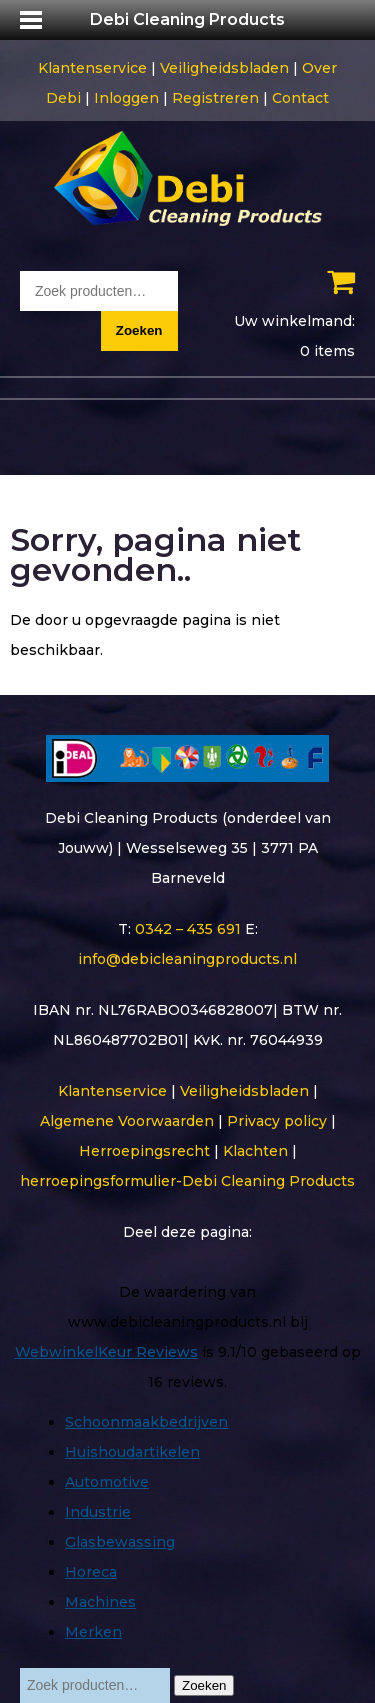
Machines (100, 1602)
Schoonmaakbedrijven (146, 1422)
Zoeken (139, 330)
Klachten (255, 1151)
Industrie (98, 1512)
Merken (93, 1632)
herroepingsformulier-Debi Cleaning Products (187, 1181)
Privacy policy (277, 1121)
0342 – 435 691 (188, 929)
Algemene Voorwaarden (127, 1121)
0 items (327, 351)
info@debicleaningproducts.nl (187, 959)
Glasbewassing (120, 1542)
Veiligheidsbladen (224, 68)
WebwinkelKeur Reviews (106, 1352)
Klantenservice (92, 68)
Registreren (215, 98)
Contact (300, 98)
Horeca (91, 1572)
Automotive (107, 1482)
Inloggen (126, 98)
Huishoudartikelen (132, 1452)
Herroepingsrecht (144, 1151)
